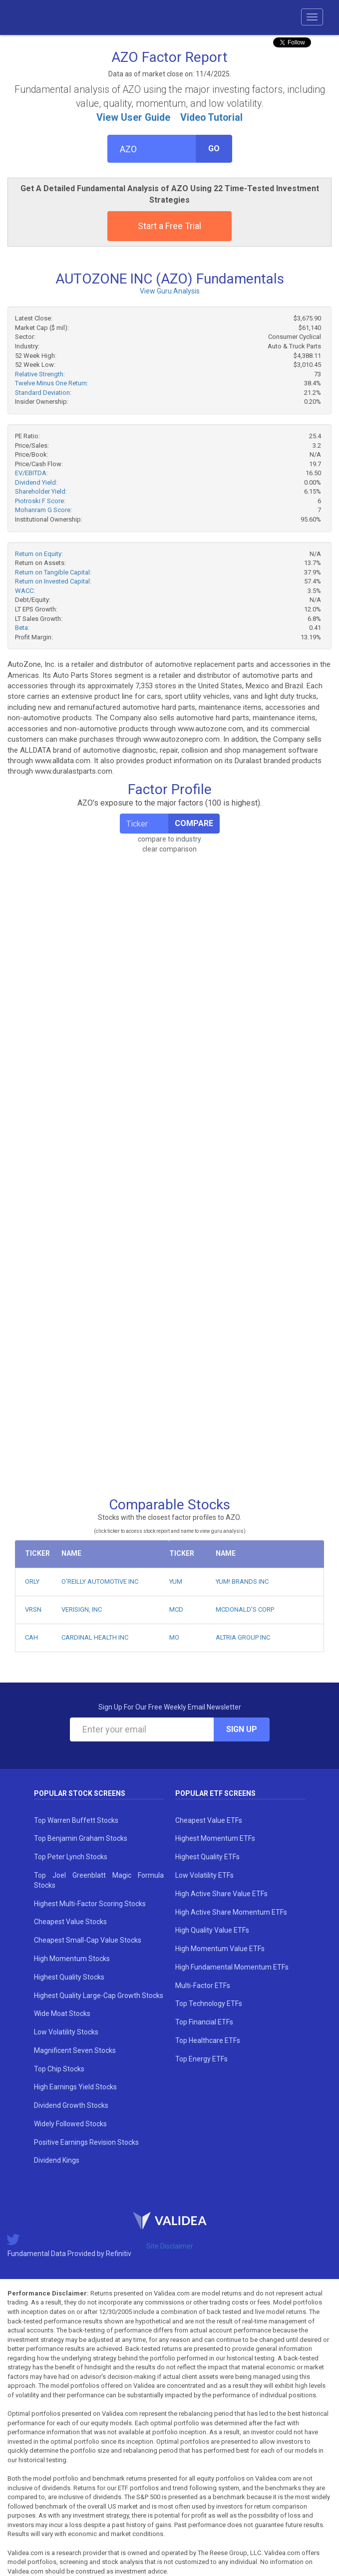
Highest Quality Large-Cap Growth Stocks (98, 1996)
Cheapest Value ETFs (208, 1820)
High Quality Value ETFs (212, 1930)
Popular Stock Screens (79, 1793)
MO (174, 1637)
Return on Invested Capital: (53, 581)
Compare (194, 823)
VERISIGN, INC (81, 1609)
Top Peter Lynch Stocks (70, 1857)
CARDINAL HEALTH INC (94, 1637)
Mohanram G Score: (43, 510)
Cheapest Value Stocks (70, 1922)
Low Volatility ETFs (204, 1875)
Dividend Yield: (36, 482)
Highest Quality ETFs (207, 1857)
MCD (176, 1609)
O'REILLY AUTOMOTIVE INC (99, 1581)
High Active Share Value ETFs (221, 1894)
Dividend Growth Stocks (71, 2105)
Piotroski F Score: (40, 501)
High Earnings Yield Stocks (75, 2087)
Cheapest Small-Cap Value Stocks (87, 1940)
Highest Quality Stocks (69, 1977)
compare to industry (169, 839)
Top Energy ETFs (201, 2059)
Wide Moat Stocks (62, 2013)
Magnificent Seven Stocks (75, 2050)
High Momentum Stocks (72, 1959)
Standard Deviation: (43, 392)
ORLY (32, 1581)
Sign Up (241, 1729)
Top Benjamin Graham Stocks (80, 1838)
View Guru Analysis (170, 291)
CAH (31, 1637)
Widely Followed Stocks (70, 2124)
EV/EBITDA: (31, 473)
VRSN (33, 1609)
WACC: (25, 590)
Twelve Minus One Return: (51, 383)
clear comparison (169, 849)
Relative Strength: (40, 374)
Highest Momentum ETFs (215, 1838)
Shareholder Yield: (41, 491)
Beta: (22, 627)
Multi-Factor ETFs (202, 1986)
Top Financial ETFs (204, 2022)
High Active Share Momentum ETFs (231, 1912)
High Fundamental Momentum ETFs (232, 1967)
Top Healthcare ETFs (207, 2040)
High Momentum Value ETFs (220, 1949)
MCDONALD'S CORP (245, 1609)
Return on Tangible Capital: (53, 572)
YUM (175, 1581)
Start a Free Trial (169, 226)
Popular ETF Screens (215, 1793)
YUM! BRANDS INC (242, 1581)
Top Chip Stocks (59, 2069)
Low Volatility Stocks (66, 2032)
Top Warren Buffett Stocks (76, 1820)
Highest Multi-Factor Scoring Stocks (90, 1904)
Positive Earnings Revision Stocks (86, 2142)
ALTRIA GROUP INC (243, 1637)
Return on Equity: (39, 554)
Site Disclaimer (169, 2246)
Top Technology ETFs (208, 2003)
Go (214, 148)
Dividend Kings (56, 2160)
